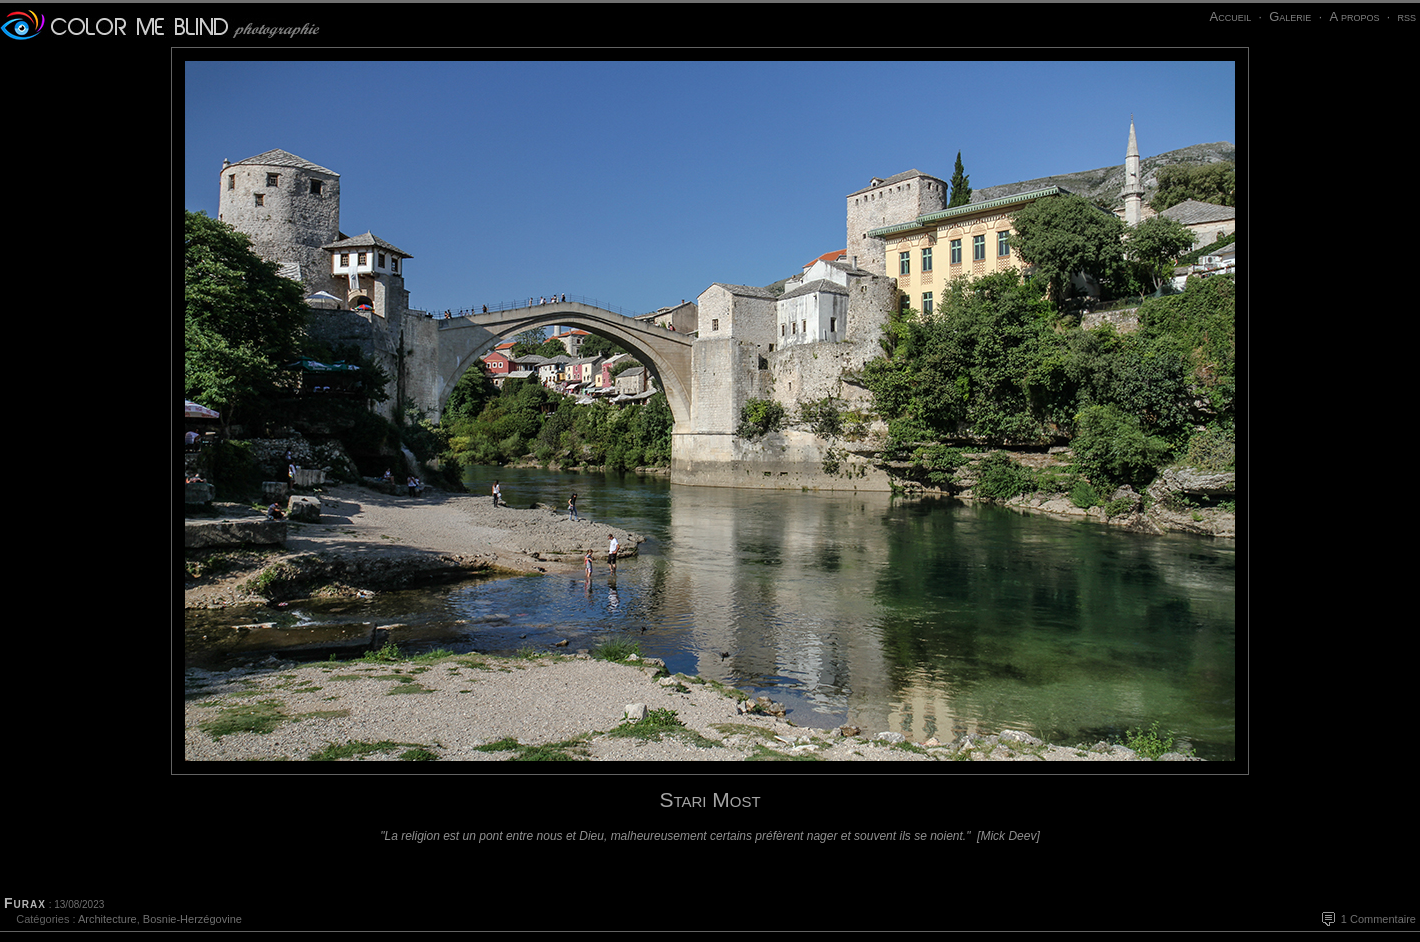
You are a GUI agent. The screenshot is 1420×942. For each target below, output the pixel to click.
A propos (1354, 16)
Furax (25, 903)
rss (1406, 16)
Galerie (1290, 16)
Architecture (107, 919)
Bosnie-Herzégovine (192, 919)
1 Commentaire (1378, 919)
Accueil (1230, 16)
